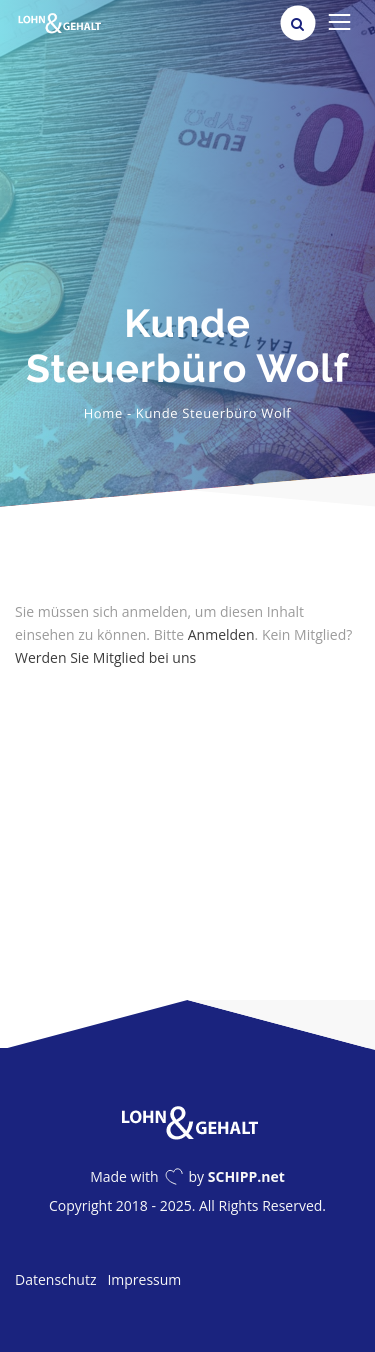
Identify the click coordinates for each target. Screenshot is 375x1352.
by (237, 1176)
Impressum (144, 1279)
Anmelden (221, 634)
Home (103, 413)
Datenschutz (55, 1279)
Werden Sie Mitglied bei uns (105, 657)
